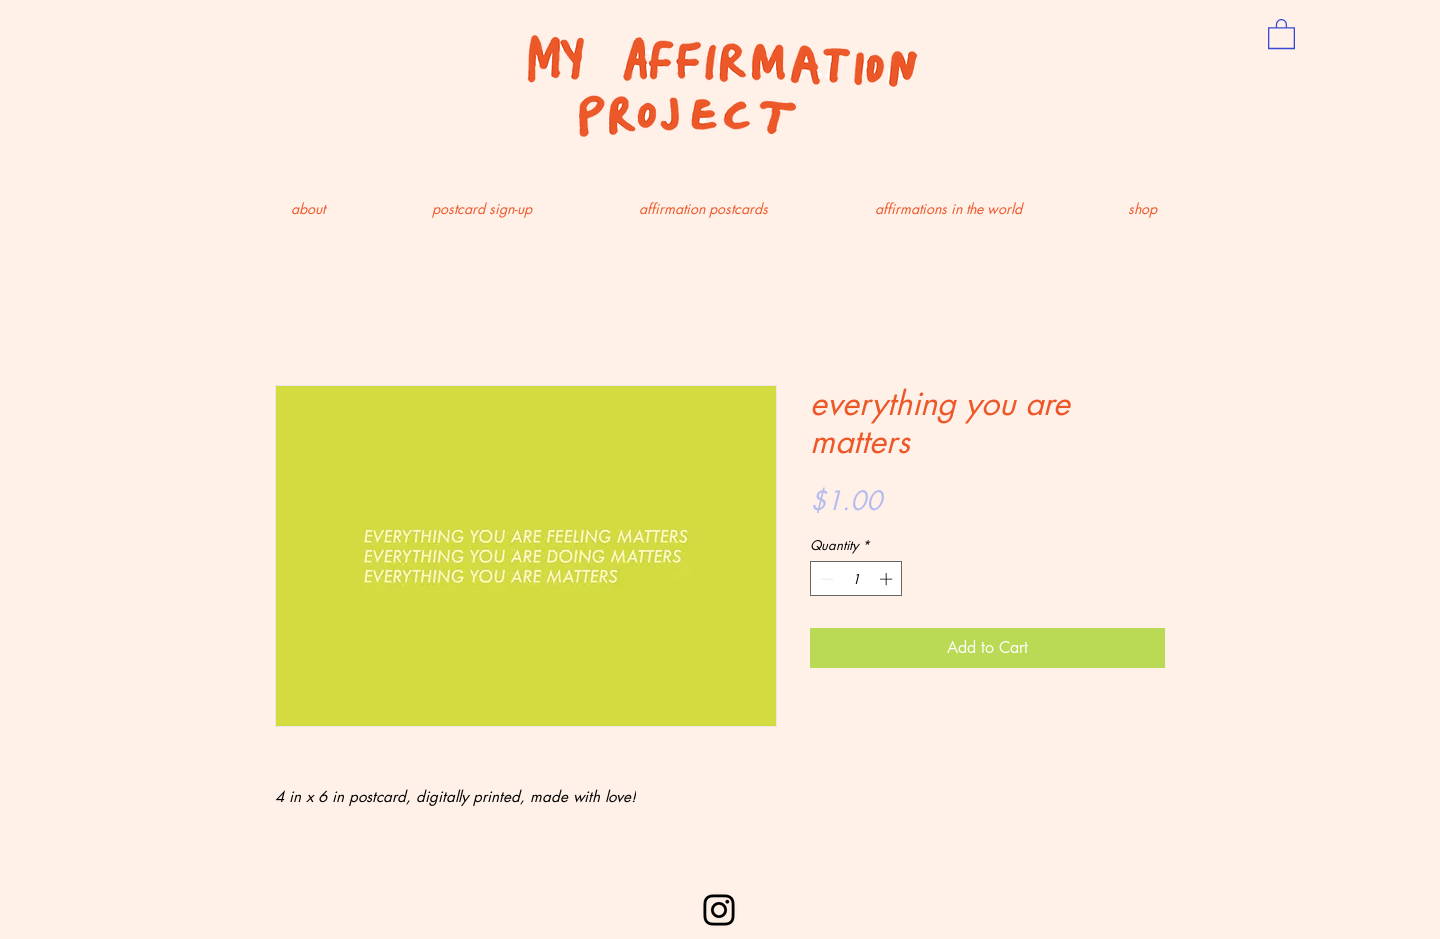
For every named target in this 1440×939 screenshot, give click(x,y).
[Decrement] (825, 579)
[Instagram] (719, 910)
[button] (1281, 33)
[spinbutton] (856, 579)
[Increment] (888, 579)
